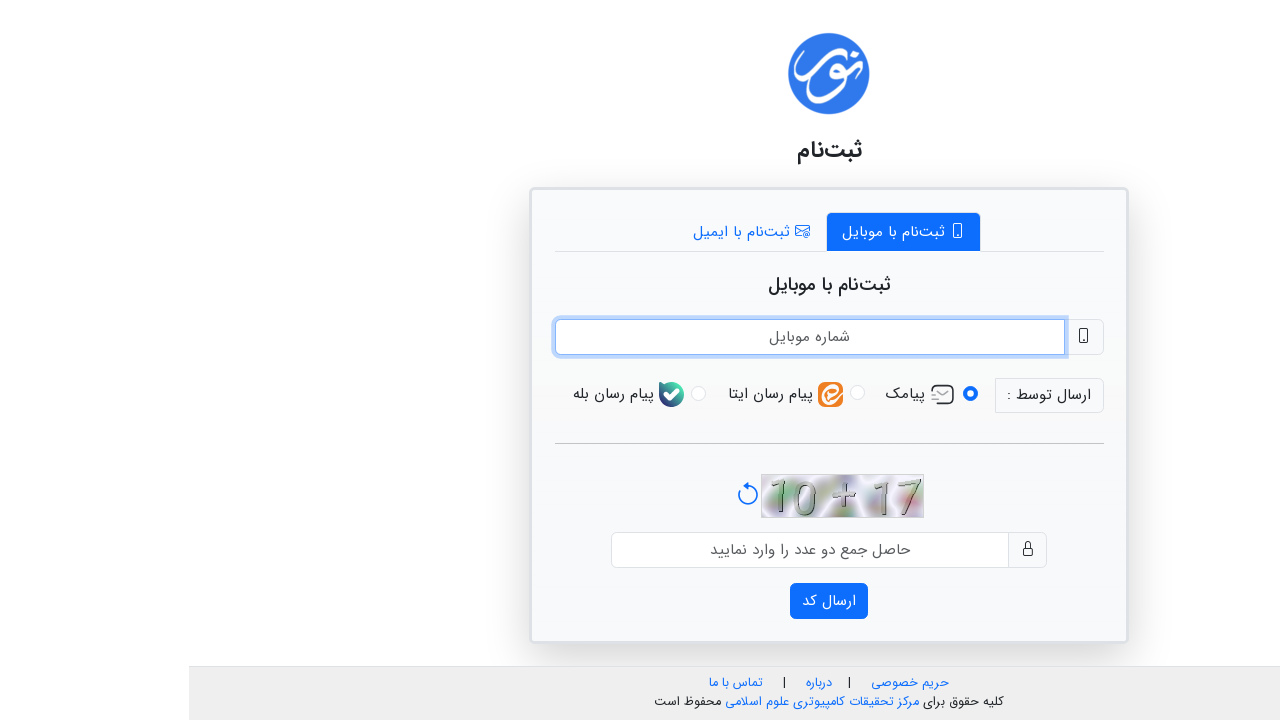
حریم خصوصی (721, 683)
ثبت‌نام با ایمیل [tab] (562, 232)
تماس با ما (547, 683)
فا (1263, 17)
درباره (628, 683)
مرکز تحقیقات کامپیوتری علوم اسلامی (633, 702)
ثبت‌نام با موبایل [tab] (714, 232)
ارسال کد (640, 601)
